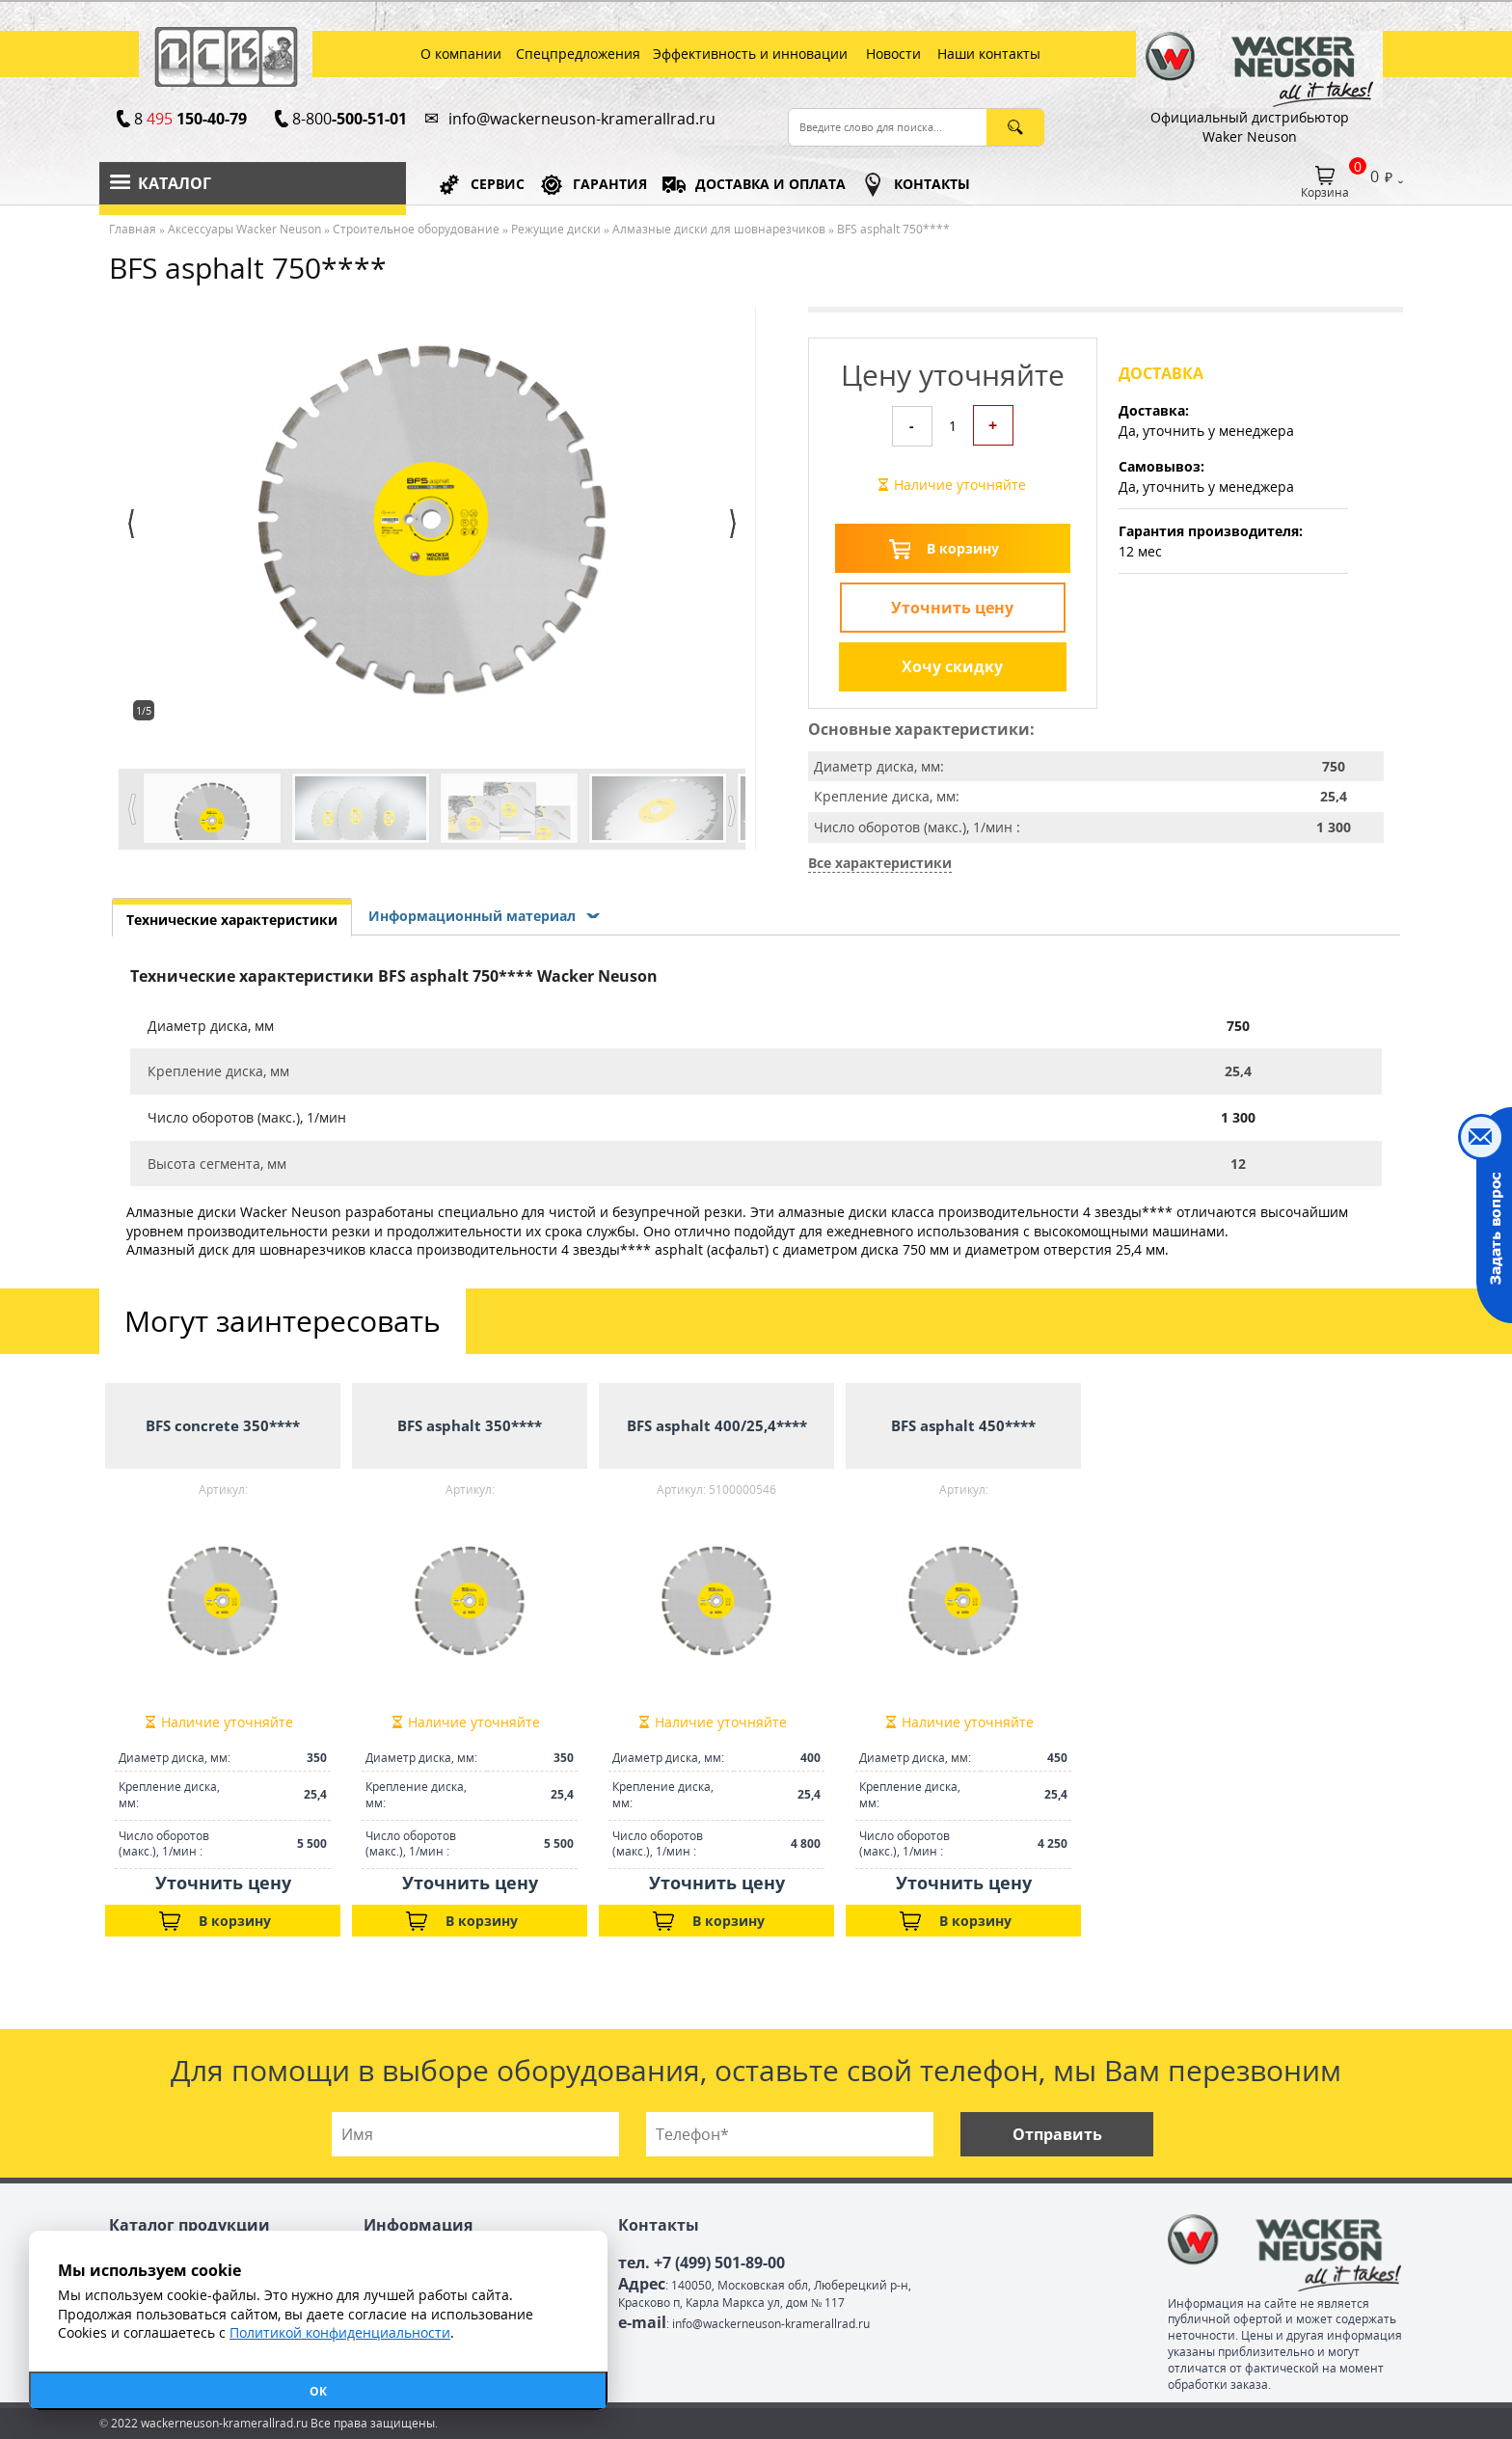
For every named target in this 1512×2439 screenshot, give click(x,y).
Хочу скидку (952, 666)
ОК (318, 2391)
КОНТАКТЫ (932, 184)
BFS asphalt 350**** (469, 1425)
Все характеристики (880, 863)
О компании (460, 53)
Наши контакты (988, 53)
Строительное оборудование (416, 229)
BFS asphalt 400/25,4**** (717, 1425)
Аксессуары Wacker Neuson (244, 229)
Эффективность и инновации (750, 53)
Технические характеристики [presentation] (232, 919)
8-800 (349, 118)
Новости (893, 53)
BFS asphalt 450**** (963, 1425)
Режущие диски (556, 229)
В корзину (963, 548)
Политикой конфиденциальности (340, 2332)
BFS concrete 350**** (223, 1425)
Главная (132, 229)
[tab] (232, 917)
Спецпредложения (578, 53)
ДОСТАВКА (770, 184)
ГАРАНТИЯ (610, 184)
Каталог (174, 183)
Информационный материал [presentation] (472, 916)
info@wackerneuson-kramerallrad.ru (582, 118)
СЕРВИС (498, 184)
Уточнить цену (952, 607)
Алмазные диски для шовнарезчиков (718, 229)
